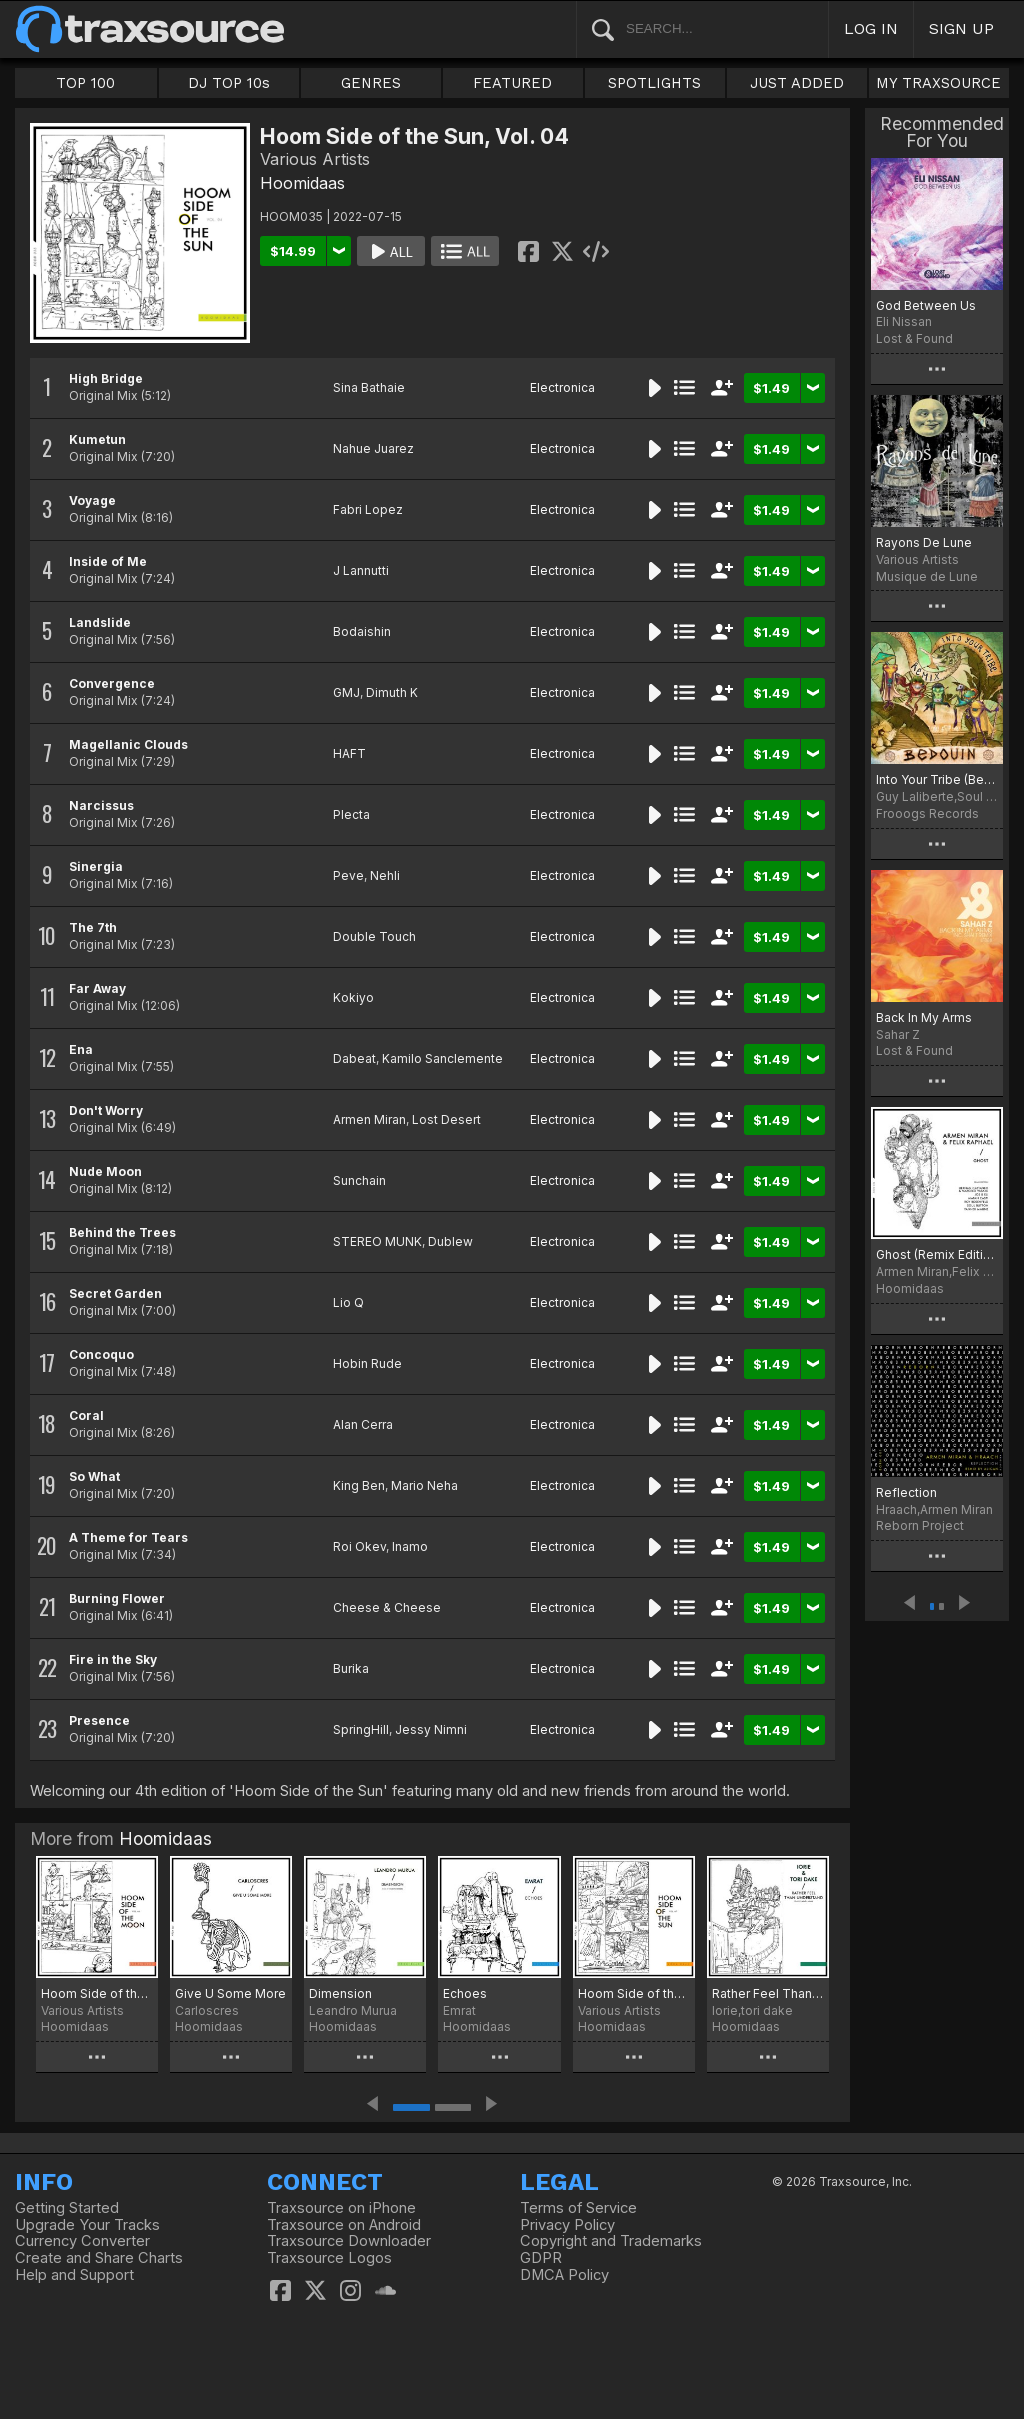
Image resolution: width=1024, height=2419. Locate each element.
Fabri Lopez (368, 509)
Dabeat (354, 1058)
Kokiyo (353, 997)
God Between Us (926, 305)
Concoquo (101, 1354)
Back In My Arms (924, 1017)
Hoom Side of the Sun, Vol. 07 (634, 1993)
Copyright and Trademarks (611, 2241)
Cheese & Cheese (387, 1607)
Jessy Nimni (431, 1729)
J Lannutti (361, 570)
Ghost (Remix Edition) (937, 1254)
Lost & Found (914, 338)
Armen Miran (369, 1119)
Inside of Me (108, 561)
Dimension (340, 1993)
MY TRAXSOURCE (938, 83)
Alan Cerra (363, 1424)
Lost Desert (446, 1119)
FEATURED (512, 83)
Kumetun (97, 439)
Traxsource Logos (329, 2258)
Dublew (450, 1241)
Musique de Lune (927, 576)
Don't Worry (106, 1110)
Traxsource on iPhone (341, 2208)
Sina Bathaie (369, 387)
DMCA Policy (564, 2275)
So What (94, 1476)
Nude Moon (105, 1171)
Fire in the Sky (113, 1659)
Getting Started (67, 2208)
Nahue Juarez (373, 448)
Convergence (112, 683)
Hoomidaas (302, 183)
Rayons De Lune (924, 542)
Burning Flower (117, 1598)
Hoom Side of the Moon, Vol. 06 (97, 1993)
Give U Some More (230, 1993)
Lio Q (348, 1302)
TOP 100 (85, 83)
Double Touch (374, 936)
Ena (81, 1049)
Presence (99, 1720)
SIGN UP (961, 28)
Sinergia (96, 866)
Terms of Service (578, 2208)
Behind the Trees (122, 1232)
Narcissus (101, 805)
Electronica (562, 387)
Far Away (97, 988)
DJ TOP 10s (229, 83)
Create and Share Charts (99, 2258)
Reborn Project (920, 1525)
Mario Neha (424, 1485)
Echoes (465, 1993)
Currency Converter (82, 2241)
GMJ (346, 692)
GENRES (371, 83)
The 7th (93, 927)
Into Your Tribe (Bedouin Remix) (937, 779)
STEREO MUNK (377, 1241)
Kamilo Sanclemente (442, 1058)
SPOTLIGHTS (654, 83)
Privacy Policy (567, 2225)
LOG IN (871, 28)
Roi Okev (359, 1546)
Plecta (351, 814)
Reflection (906, 1492)
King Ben (359, 1485)
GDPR (541, 2258)
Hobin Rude (367, 1363)
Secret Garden (115, 1293)
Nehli (385, 875)
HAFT (349, 753)
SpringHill (361, 1729)
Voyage (92, 500)
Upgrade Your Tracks (87, 2225)
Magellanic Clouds (128, 744)
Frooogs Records (927, 813)
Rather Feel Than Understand (768, 1993)
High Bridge (106, 378)
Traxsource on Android (344, 2225)
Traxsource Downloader (349, 2241)
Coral (86, 1415)
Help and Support (74, 2275)
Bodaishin (362, 631)
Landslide (100, 622)
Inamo (410, 1546)
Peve (348, 875)
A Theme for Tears (128, 1537)
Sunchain (359, 1180)
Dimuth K (392, 692)
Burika (351, 1668)
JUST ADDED (797, 83)
